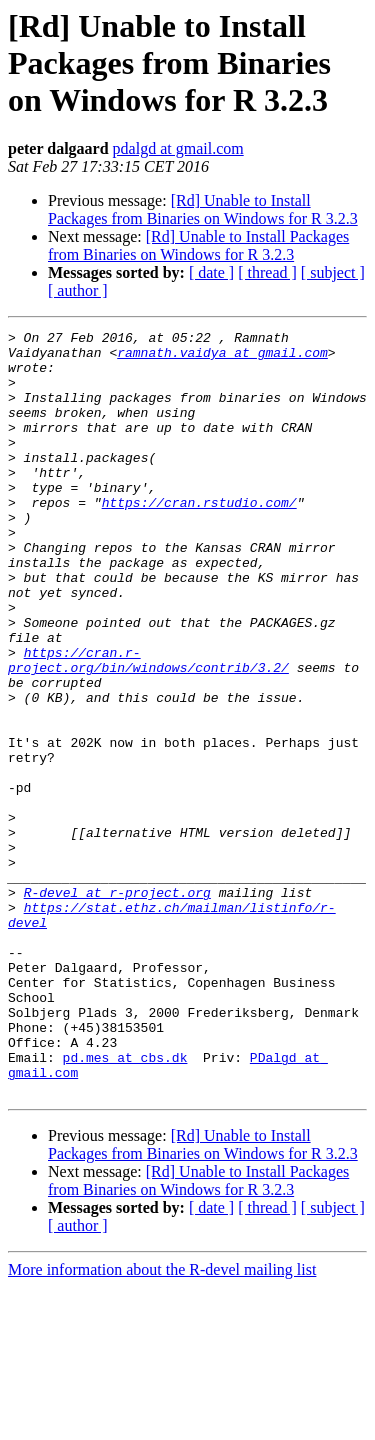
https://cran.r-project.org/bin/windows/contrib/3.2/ (148, 727)
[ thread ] (267, 272)
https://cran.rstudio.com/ (199, 538)
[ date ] (211, 272)
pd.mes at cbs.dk (125, 1204)
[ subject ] (333, 272)
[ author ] (78, 290)
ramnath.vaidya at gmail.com (222, 358)
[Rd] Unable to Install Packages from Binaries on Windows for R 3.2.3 (203, 209)
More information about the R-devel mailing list (162, 1422)
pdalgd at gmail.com (178, 148)
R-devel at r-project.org (117, 1006)
